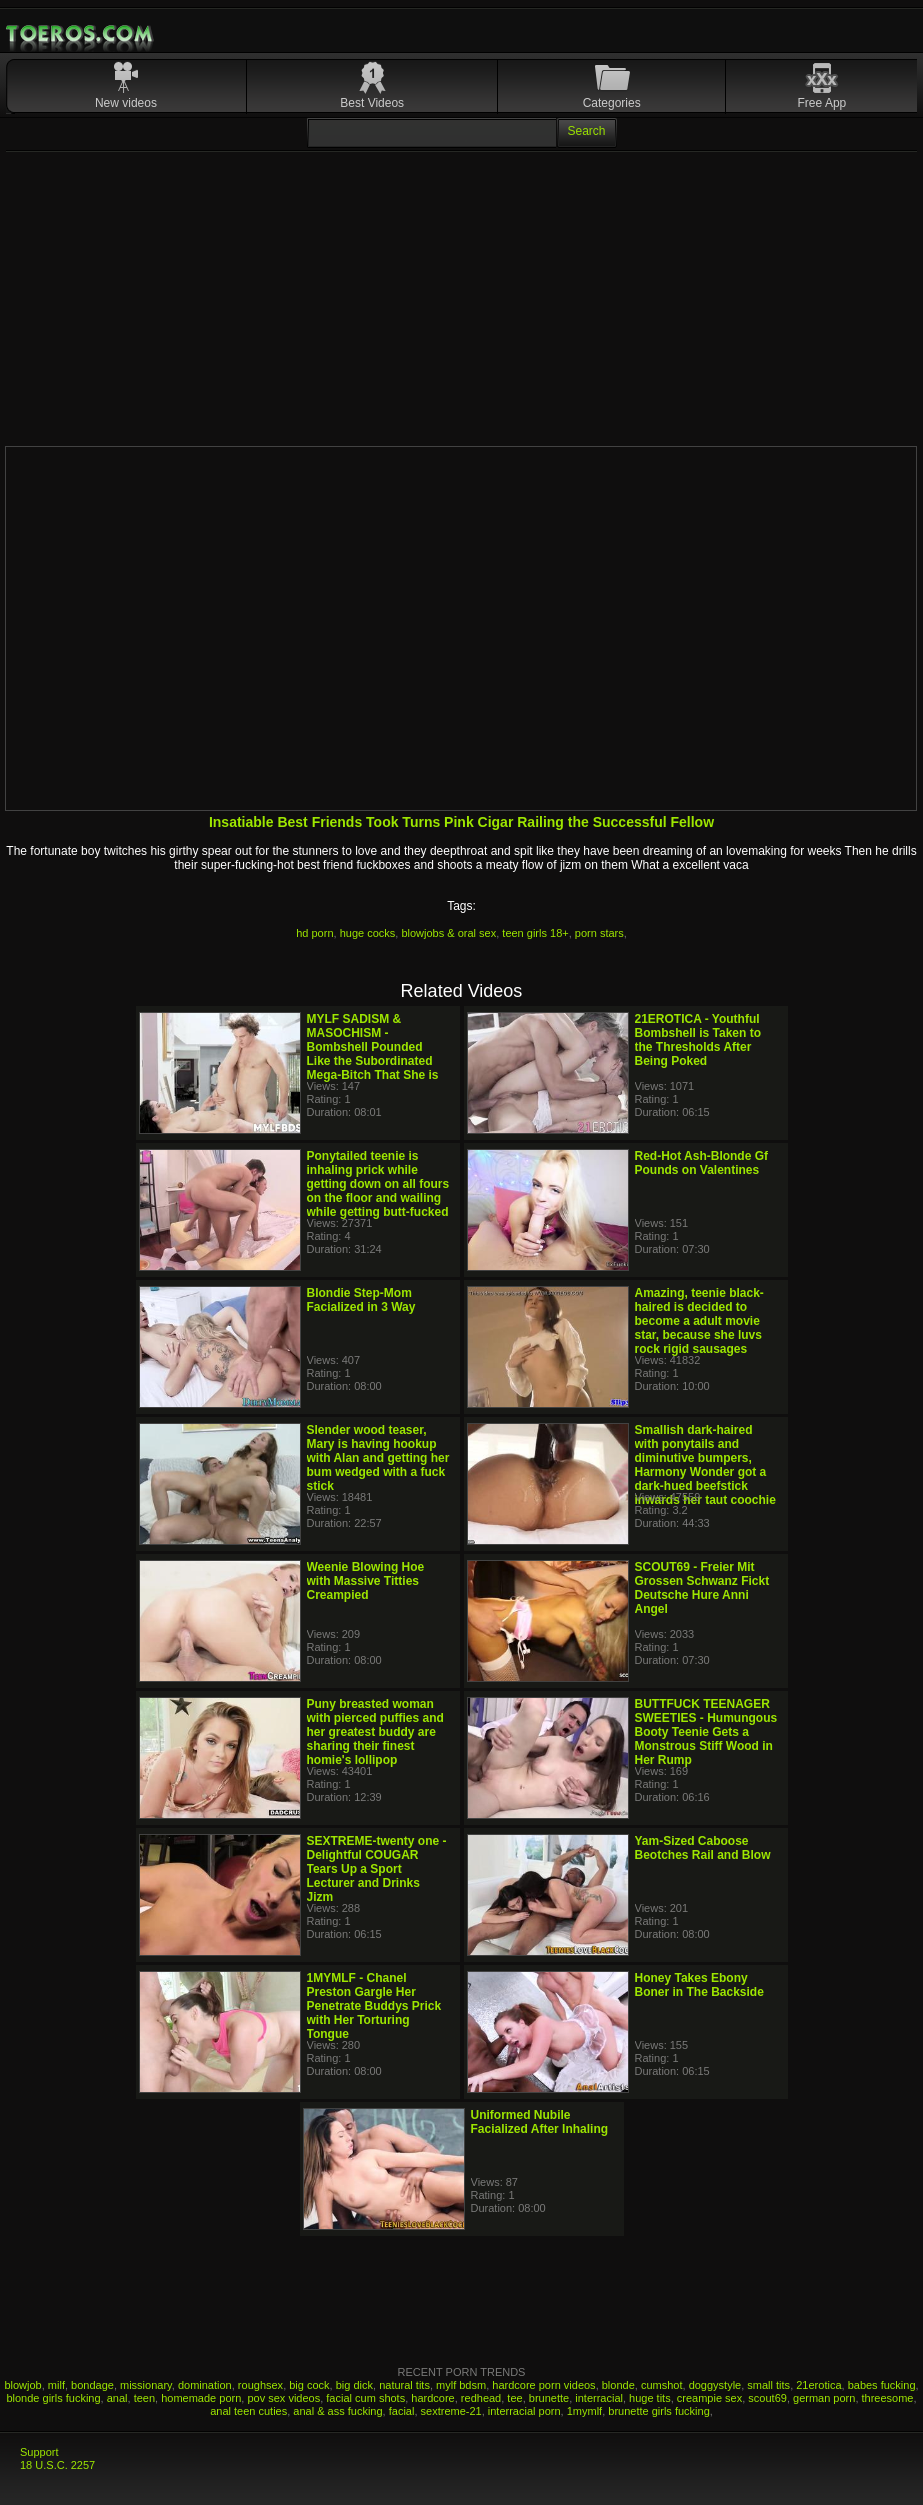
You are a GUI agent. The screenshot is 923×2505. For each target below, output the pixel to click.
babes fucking (882, 2385)
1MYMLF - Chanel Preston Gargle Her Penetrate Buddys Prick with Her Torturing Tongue (374, 2006)
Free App (822, 103)
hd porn (314, 933)
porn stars (599, 933)
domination (205, 2385)
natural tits (404, 2385)
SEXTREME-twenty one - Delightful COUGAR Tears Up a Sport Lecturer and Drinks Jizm (377, 1869)
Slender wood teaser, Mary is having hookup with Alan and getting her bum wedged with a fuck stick (378, 1458)
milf (56, 2385)
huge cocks (368, 933)
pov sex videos (283, 2398)
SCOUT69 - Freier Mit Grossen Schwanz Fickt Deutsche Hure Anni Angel (702, 1588)
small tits (768, 2385)
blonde (618, 2385)
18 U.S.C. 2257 (57, 2465)
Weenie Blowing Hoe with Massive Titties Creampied (366, 1581)
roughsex (260, 2385)
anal (117, 2398)
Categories (612, 103)
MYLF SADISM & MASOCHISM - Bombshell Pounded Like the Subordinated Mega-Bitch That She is (373, 1047)
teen (144, 2398)
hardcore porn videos (543, 2385)
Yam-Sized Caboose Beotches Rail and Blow (703, 1848)
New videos (126, 103)
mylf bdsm (461, 2385)
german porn (824, 2398)
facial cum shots (365, 2398)
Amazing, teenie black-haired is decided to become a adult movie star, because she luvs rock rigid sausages (699, 1321)
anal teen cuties (248, 2411)
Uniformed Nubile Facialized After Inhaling (540, 2122)
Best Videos (372, 103)
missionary (146, 2385)
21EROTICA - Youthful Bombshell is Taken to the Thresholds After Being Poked (698, 1040)
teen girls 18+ (535, 933)
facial (402, 2411)
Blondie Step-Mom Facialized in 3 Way (361, 1300)
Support (39, 2452)
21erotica (818, 2385)
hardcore (432, 2398)
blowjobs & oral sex (448, 933)
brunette (549, 2398)
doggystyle (715, 2385)
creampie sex (709, 2398)
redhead (481, 2398)
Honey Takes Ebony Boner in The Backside (699, 1985)
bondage (92, 2385)
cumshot (662, 2385)
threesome (888, 2398)
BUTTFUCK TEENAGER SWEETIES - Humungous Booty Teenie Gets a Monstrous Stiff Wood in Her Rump (706, 1732)
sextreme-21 (451, 2411)
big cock (309, 2385)
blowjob (22, 2385)
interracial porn (524, 2411)
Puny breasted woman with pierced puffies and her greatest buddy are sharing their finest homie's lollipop (375, 1732)
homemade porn (201, 2398)
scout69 (767, 2398)
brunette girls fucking (659, 2411)
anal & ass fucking (337, 2411)
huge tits (650, 2398)
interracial (599, 2398)
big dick (354, 2385)
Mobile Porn (81, 34)
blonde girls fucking (53, 2398)
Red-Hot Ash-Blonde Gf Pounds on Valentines (702, 1163)
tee (514, 2398)
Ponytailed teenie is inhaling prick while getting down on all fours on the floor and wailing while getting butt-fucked (378, 1184)
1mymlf (584, 2411)
